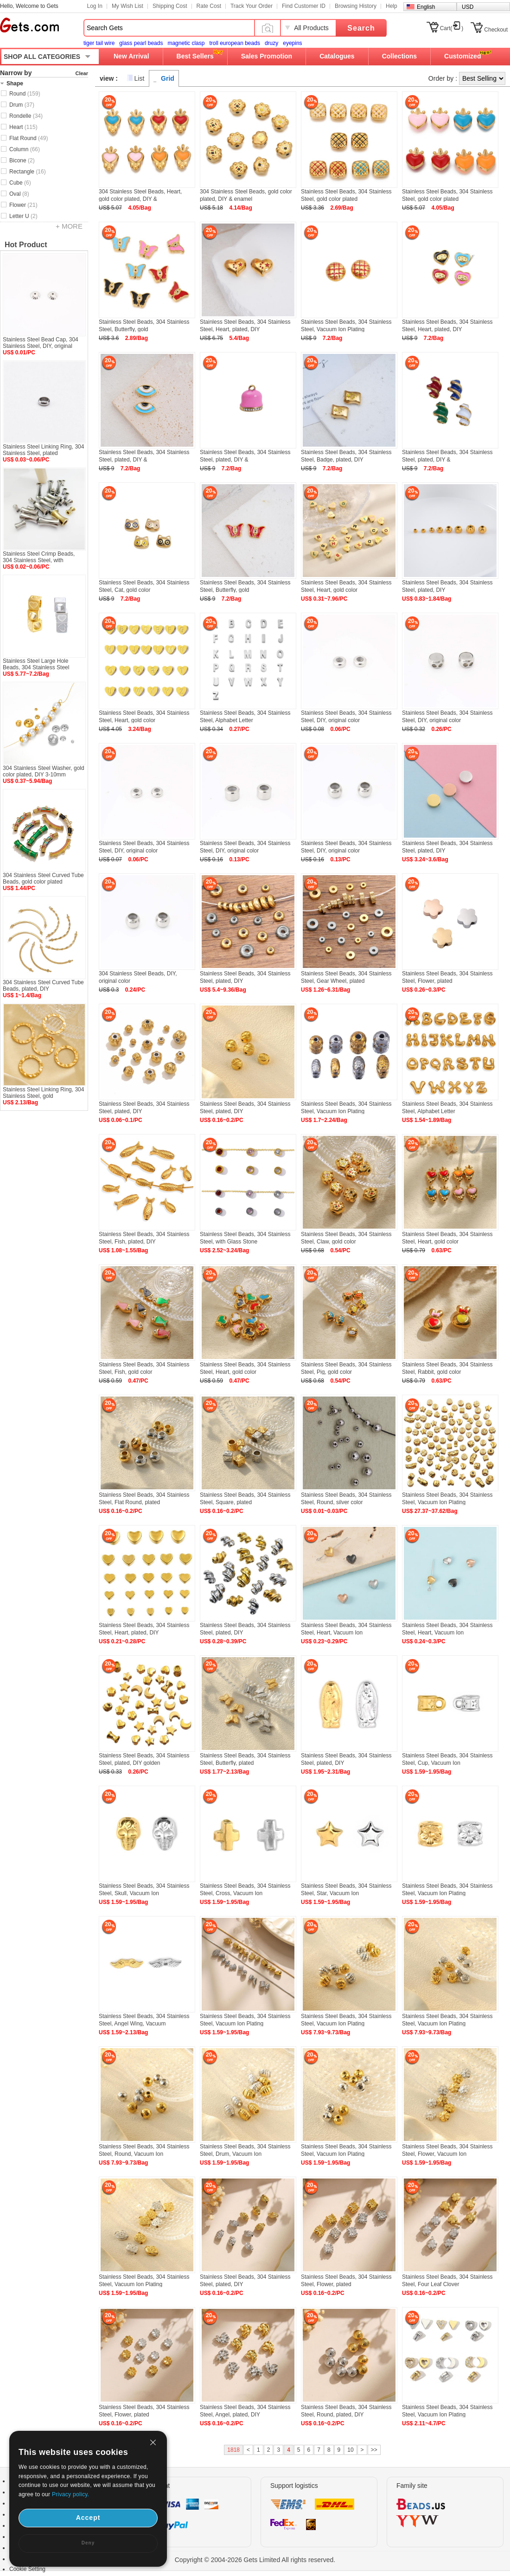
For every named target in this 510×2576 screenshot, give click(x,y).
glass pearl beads (141, 43)
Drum (21, 105)
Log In (94, 6)
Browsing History (355, 6)
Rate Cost (209, 6)
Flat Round (28, 138)
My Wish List (127, 6)
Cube (20, 182)
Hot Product (26, 245)
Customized (462, 56)
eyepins (292, 43)
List (139, 78)
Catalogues (336, 56)
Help (391, 6)
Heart (23, 127)
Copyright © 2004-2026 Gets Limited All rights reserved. (255, 2559)
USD (467, 7)
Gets (29, 25)
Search (361, 28)
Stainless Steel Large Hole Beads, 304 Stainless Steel (36, 664)
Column (24, 149)
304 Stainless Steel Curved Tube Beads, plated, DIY (43, 985)
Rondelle (26, 116)
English (426, 7)
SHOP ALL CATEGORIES (42, 56)
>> (374, 2450)
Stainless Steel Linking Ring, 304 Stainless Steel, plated (43, 449)
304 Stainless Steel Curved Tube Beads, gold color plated (43, 878)
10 (350, 2450)
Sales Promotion (266, 56)
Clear (81, 73)
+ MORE (69, 226)
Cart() (452, 28)
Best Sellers (195, 56)
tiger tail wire (99, 43)
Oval (19, 194)
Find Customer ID (303, 6)
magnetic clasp (185, 43)
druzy (271, 43)
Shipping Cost (170, 6)
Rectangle (27, 171)
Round (24, 93)
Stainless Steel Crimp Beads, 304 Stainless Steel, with (39, 557)
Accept (88, 2517)
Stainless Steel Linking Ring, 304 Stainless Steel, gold (43, 1092)
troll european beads (234, 43)
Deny (88, 2542)
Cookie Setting (27, 2569)
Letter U (23, 216)
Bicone (22, 160)
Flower (23, 205)
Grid (167, 78)
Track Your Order (251, 6)
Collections (399, 56)
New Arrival (131, 56)
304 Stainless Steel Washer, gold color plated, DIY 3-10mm (43, 771)
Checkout (496, 29)
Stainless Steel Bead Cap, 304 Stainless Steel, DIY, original (40, 342)
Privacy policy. (70, 2494)
